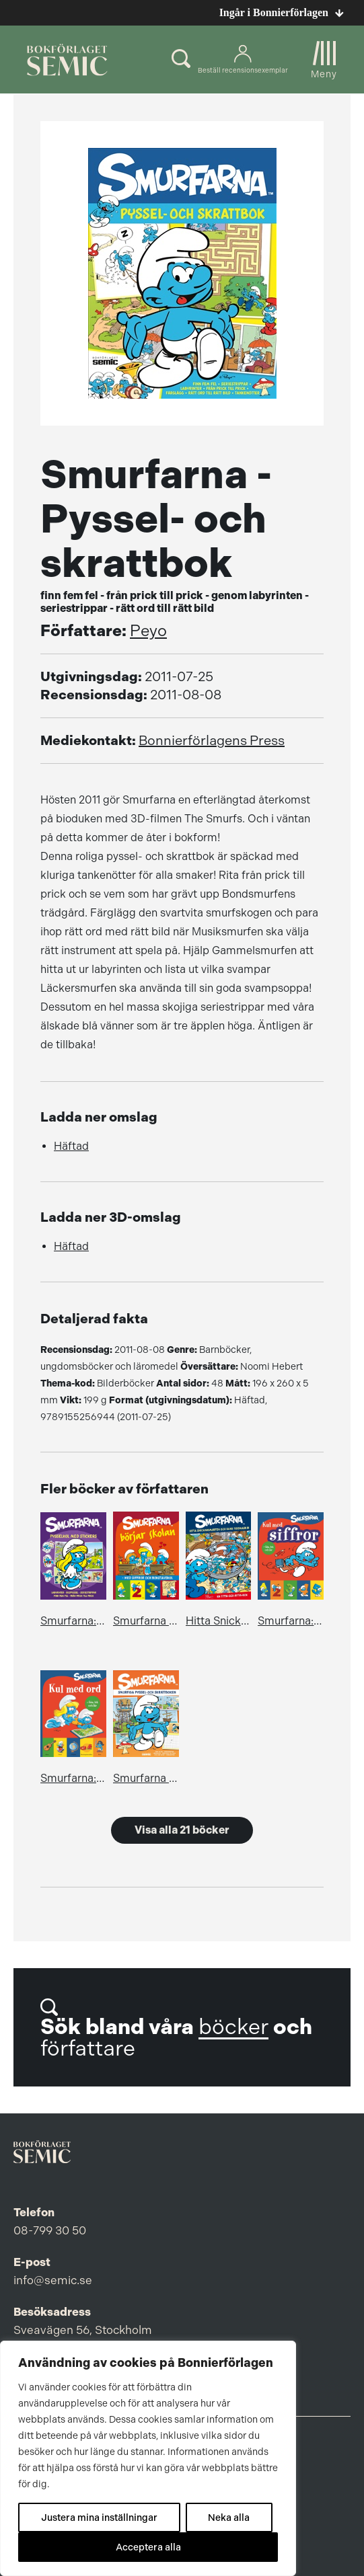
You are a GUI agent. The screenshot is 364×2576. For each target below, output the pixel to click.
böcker (233, 2027)
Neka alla (229, 2517)
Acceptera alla (148, 2547)
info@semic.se (52, 2280)
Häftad (71, 1146)
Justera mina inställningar (99, 2517)
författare (87, 2048)
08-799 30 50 (49, 2230)
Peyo (148, 630)
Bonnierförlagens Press (212, 740)
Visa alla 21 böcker (182, 1830)
